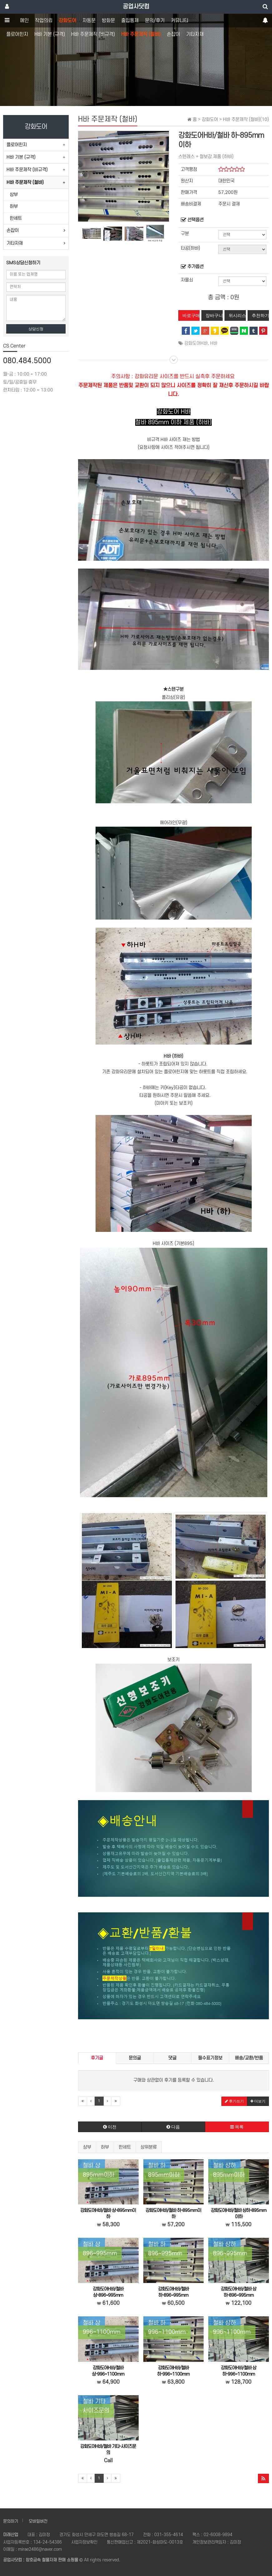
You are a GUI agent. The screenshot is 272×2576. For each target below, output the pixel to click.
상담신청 (35, 329)
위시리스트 (237, 315)
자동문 (89, 20)
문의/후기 (155, 20)
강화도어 (67, 20)
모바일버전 (38, 2521)
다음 (173, 2126)
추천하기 (260, 315)
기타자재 (195, 34)
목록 (237, 2126)
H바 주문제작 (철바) (141, 34)
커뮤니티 (179, 20)
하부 (105, 2147)
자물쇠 (187, 280)
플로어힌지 (17, 34)
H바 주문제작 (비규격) (93, 34)
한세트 (125, 2147)
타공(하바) (190, 248)
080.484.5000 (27, 361)
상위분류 (149, 2147)
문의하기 (10, 2521)
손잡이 (173, 34)
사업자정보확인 (84, 2542)
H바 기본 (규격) (49, 34)
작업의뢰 (43, 20)
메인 (24, 20)
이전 (109, 2126)
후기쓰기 (234, 2101)
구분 (185, 233)
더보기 (257, 2101)
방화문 (108, 20)
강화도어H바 (196, 343)
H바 (213, 343)
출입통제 (130, 20)
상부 (87, 2147)
